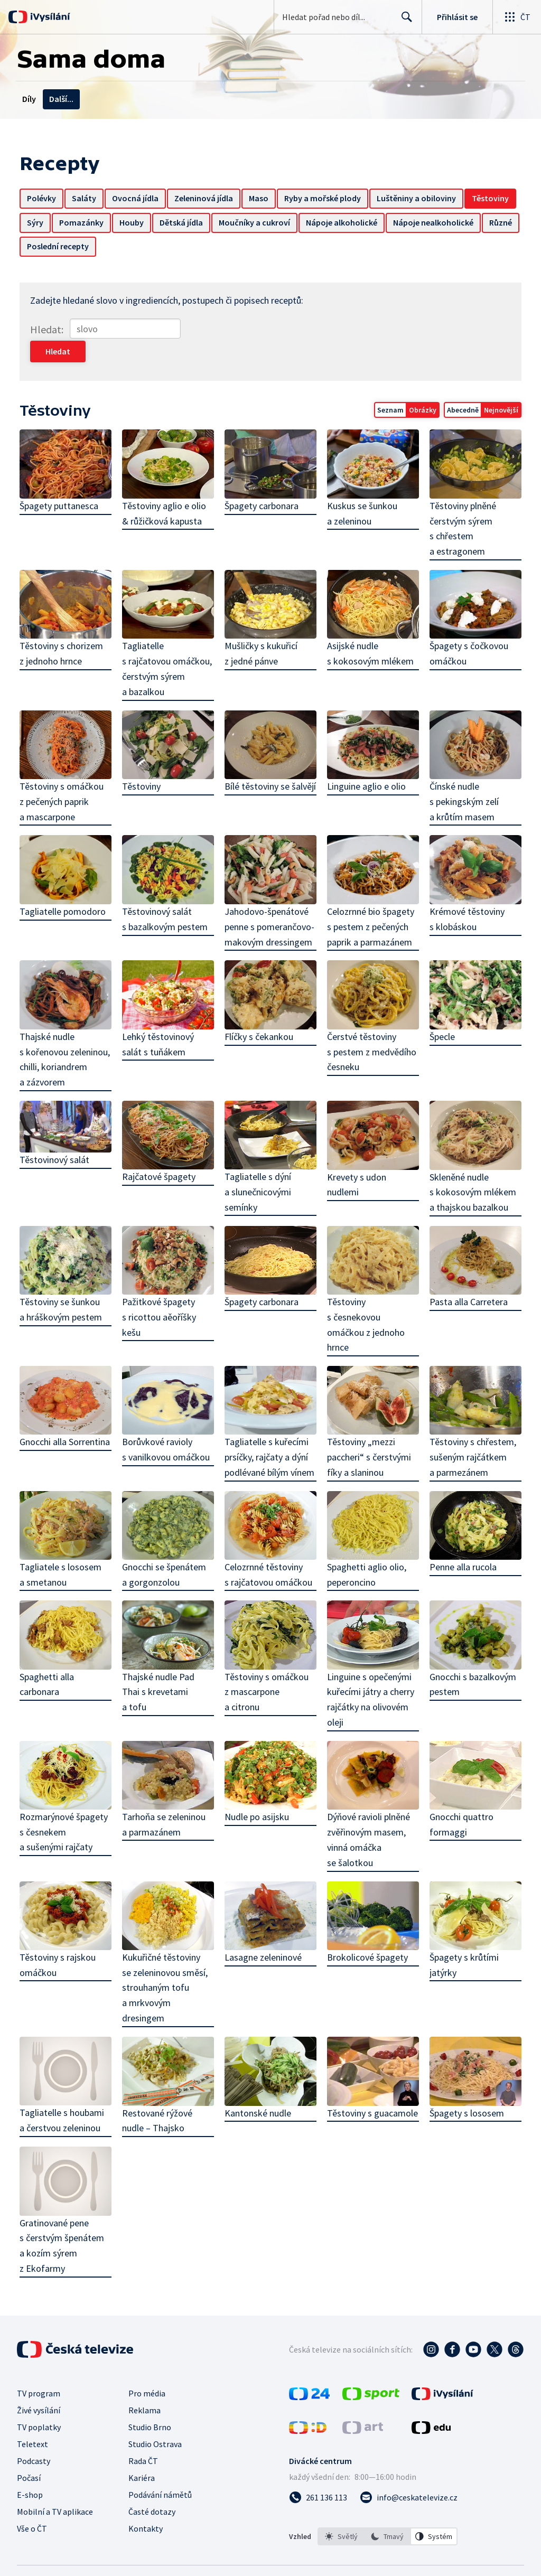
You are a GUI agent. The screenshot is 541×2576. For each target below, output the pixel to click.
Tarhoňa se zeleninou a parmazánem (165, 1794)
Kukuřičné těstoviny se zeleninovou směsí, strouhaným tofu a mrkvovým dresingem (166, 1956)
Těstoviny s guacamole (372, 2081)
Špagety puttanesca (61, 483)
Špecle (440, 1011)
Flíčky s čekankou (259, 1011)
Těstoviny (48, 222)
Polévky (44, 198)
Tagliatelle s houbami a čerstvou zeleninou (67, 2054)
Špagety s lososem (465, 2081)
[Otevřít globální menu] (516, 17)
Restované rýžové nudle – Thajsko (159, 2089)
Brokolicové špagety (367, 1926)
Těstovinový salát (57, 1133)
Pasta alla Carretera (467, 1275)
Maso (261, 198)
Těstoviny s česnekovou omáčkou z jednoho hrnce (365, 1297)
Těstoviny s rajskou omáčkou (60, 1933)
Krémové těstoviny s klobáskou (465, 894)
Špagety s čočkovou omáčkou (467, 630)
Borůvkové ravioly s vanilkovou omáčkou (167, 1422)
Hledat (404, 21)
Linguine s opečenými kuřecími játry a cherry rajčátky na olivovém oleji (370, 1670)
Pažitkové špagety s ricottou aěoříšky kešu (161, 1290)
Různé (137, 246)
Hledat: (49, 329)
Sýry (90, 222)
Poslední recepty (195, 246)
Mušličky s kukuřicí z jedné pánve (261, 630)
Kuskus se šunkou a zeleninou (362, 490)
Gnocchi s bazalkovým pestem (471, 1655)
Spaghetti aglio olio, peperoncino (366, 1546)
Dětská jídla (236, 222)
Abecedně (460, 388)
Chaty (272, 98)
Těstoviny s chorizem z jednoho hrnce (64, 630)
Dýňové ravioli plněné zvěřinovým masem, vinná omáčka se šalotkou (368, 1810)
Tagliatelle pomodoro (65, 886)
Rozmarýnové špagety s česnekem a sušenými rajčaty (66, 1802)
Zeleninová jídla (206, 198)
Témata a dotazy (81, 98)
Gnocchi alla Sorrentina (67, 1414)
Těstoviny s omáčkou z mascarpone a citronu (267, 1662)
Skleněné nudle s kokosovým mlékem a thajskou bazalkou (471, 1166)
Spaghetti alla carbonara (49, 1655)
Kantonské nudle (258, 2081)
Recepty (233, 98)
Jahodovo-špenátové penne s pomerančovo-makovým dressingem (270, 901)
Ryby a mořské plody (325, 198)
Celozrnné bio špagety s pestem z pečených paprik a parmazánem (370, 901)
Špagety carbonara (262, 483)
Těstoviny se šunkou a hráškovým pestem (63, 1282)
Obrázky (420, 388)
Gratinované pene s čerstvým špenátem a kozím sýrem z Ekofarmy (67, 2178)
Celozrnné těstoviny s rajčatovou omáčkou (269, 1546)
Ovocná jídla (138, 198)
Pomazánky (137, 222)
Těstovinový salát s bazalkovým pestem (166, 894)
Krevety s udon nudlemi (356, 1158)
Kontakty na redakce (165, 98)
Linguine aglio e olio (366, 762)
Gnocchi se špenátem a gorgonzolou (166, 1546)
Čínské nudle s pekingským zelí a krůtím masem (462, 777)
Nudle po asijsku (257, 1787)
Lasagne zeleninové (263, 1926)
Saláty (86, 198)
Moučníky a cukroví (310, 222)
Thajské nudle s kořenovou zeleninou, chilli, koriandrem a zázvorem (67, 1034)
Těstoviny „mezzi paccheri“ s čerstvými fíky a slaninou (369, 1429)
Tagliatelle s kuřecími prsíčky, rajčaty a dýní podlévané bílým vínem (270, 1429)
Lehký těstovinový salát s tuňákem (159, 1019)
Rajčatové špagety (160, 1151)
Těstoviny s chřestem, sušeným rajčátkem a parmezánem (471, 1429)
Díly (29, 98)
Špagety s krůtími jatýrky (462, 1933)
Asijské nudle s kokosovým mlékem (370, 630)
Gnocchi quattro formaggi (460, 1794)
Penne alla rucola (461, 1538)
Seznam (388, 388)
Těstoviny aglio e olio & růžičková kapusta (166, 490)
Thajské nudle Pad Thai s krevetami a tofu (160, 1662)
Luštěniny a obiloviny (419, 198)
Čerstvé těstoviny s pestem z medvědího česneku (371, 1026)
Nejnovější (498, 388)
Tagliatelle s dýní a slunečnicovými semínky (258, 1165)
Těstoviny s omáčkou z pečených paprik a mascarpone (64, 777)
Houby (187, 222)
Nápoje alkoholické (397, 222)
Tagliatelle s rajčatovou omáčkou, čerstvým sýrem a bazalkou (168, 646)
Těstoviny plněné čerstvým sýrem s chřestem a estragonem (461, 506)
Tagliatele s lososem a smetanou (63, 1546)
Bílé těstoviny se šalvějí (252, 770)
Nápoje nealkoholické (70, 246)
